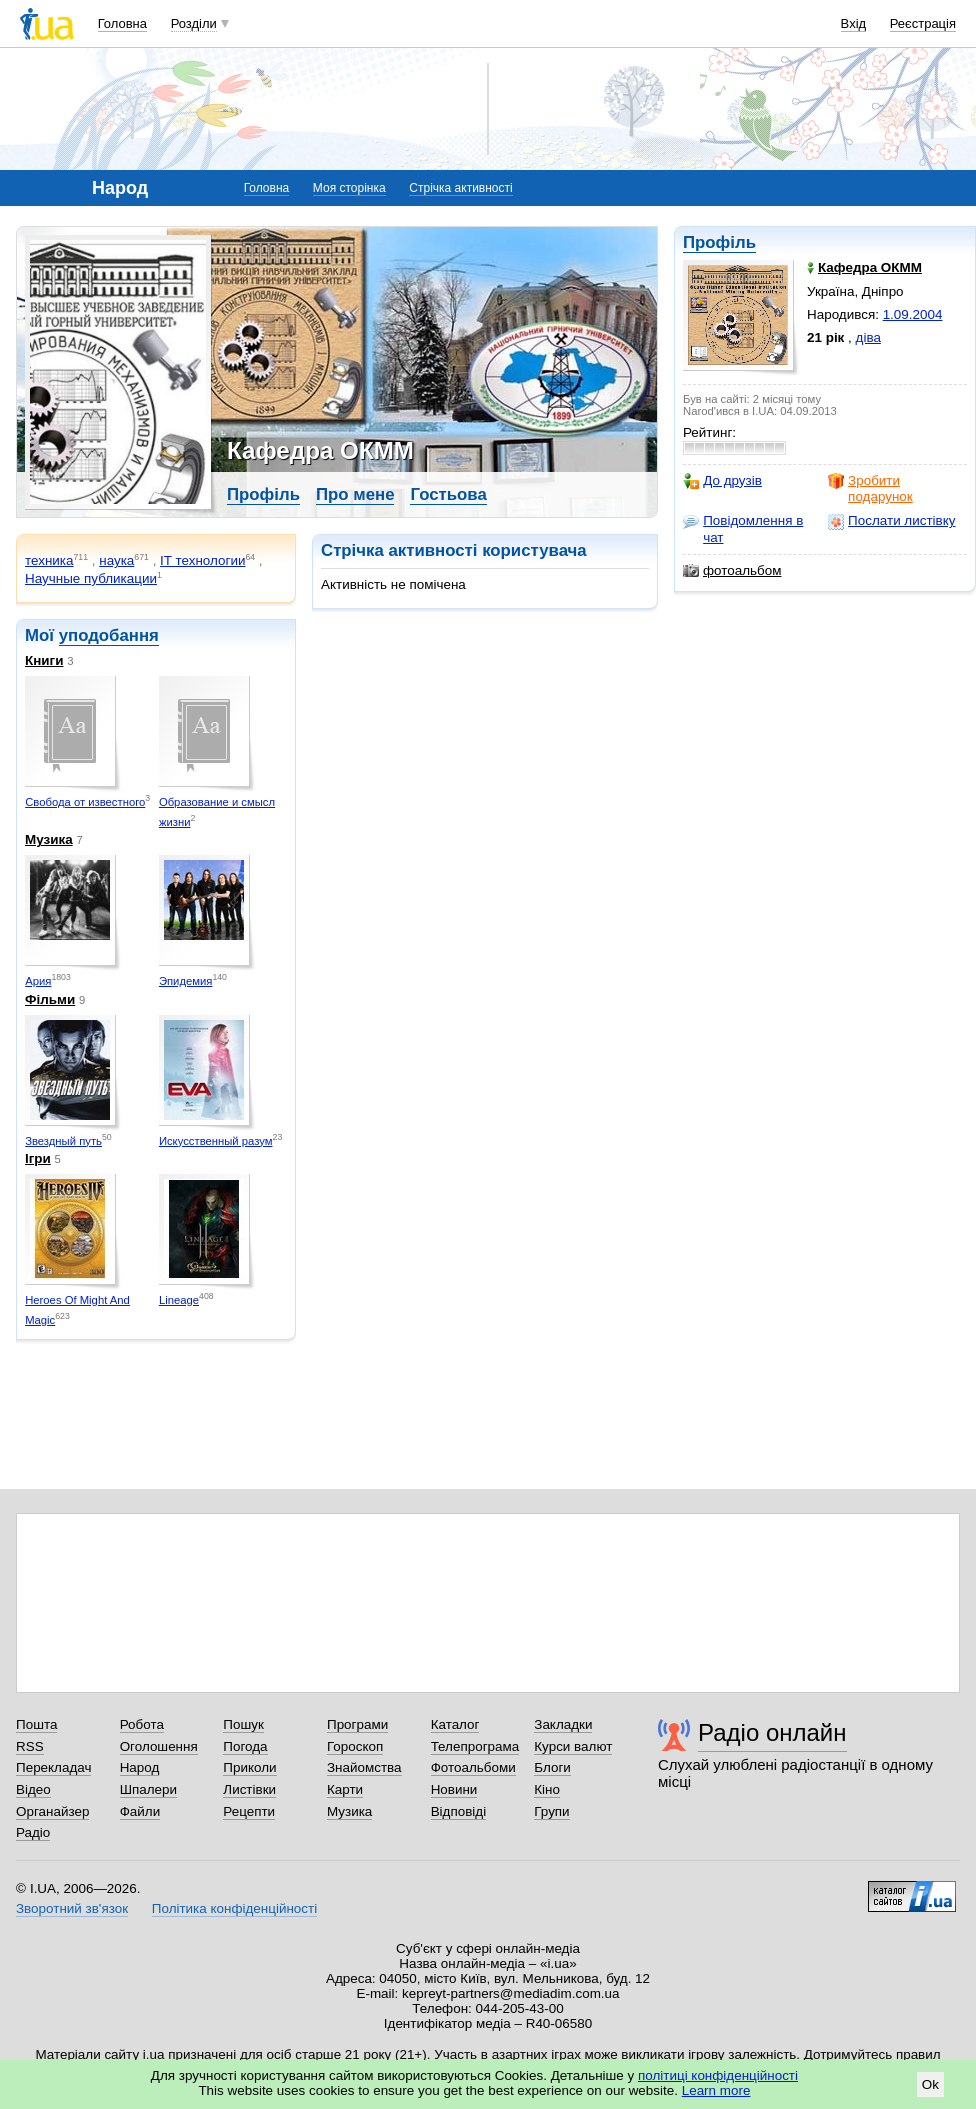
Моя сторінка (349, 188)
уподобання (109, 635)
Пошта (36, 1724)
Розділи (194, 23)
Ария (38, 981)
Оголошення (159, 1746)
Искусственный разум (216, 1141)
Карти (345, 1789)
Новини (454, 1789)
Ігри (38, 1158)
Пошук (243, 1724)
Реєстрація (923, 23)
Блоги (552, 1767)
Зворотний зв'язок (72, 1908)
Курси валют (573, 1746)
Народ (140, 1767)
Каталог (455, 1724)
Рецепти (249, 1811)
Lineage (179, 1300)
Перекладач (53, 1767)
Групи (551, 1811)
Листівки (249, 1789)
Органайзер (52, 1811)
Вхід (854, 23)
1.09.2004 (913, 314)
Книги (44, 660)
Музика (49, 839)
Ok (930, 2084)
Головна (122, 23)
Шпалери (148, 1789)
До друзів (722, 481)
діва (868, 337)
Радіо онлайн (772, 1732)
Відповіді (459, 1811)
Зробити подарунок (870, 488)
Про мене (355, 494)
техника (49, 560)
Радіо (33, 1832)
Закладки (563, 1724)
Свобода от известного (85, 802)
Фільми (50, 999)
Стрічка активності (460, 188)
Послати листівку (891, 521)
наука (116, 560)
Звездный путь (63, 1141)
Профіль (719, 242)
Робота (142, 1724)
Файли (140, 1811)
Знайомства (364, 1767)
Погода (245, 1746)
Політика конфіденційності (234, 1908)
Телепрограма (475, 1746)
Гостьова (448, 494)
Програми (357, 1724)
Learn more (716, 2090)
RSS (30, 1746)
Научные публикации (91, 578)
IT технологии (202, 560)
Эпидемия (186, 981)
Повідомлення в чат (743, 528)
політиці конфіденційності (718, 2075)
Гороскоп (355, 1746)
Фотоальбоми (473, 1767)
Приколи (249, 1767)
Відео (33, 1789)
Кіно (547, 1789)
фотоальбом (732, 571)
